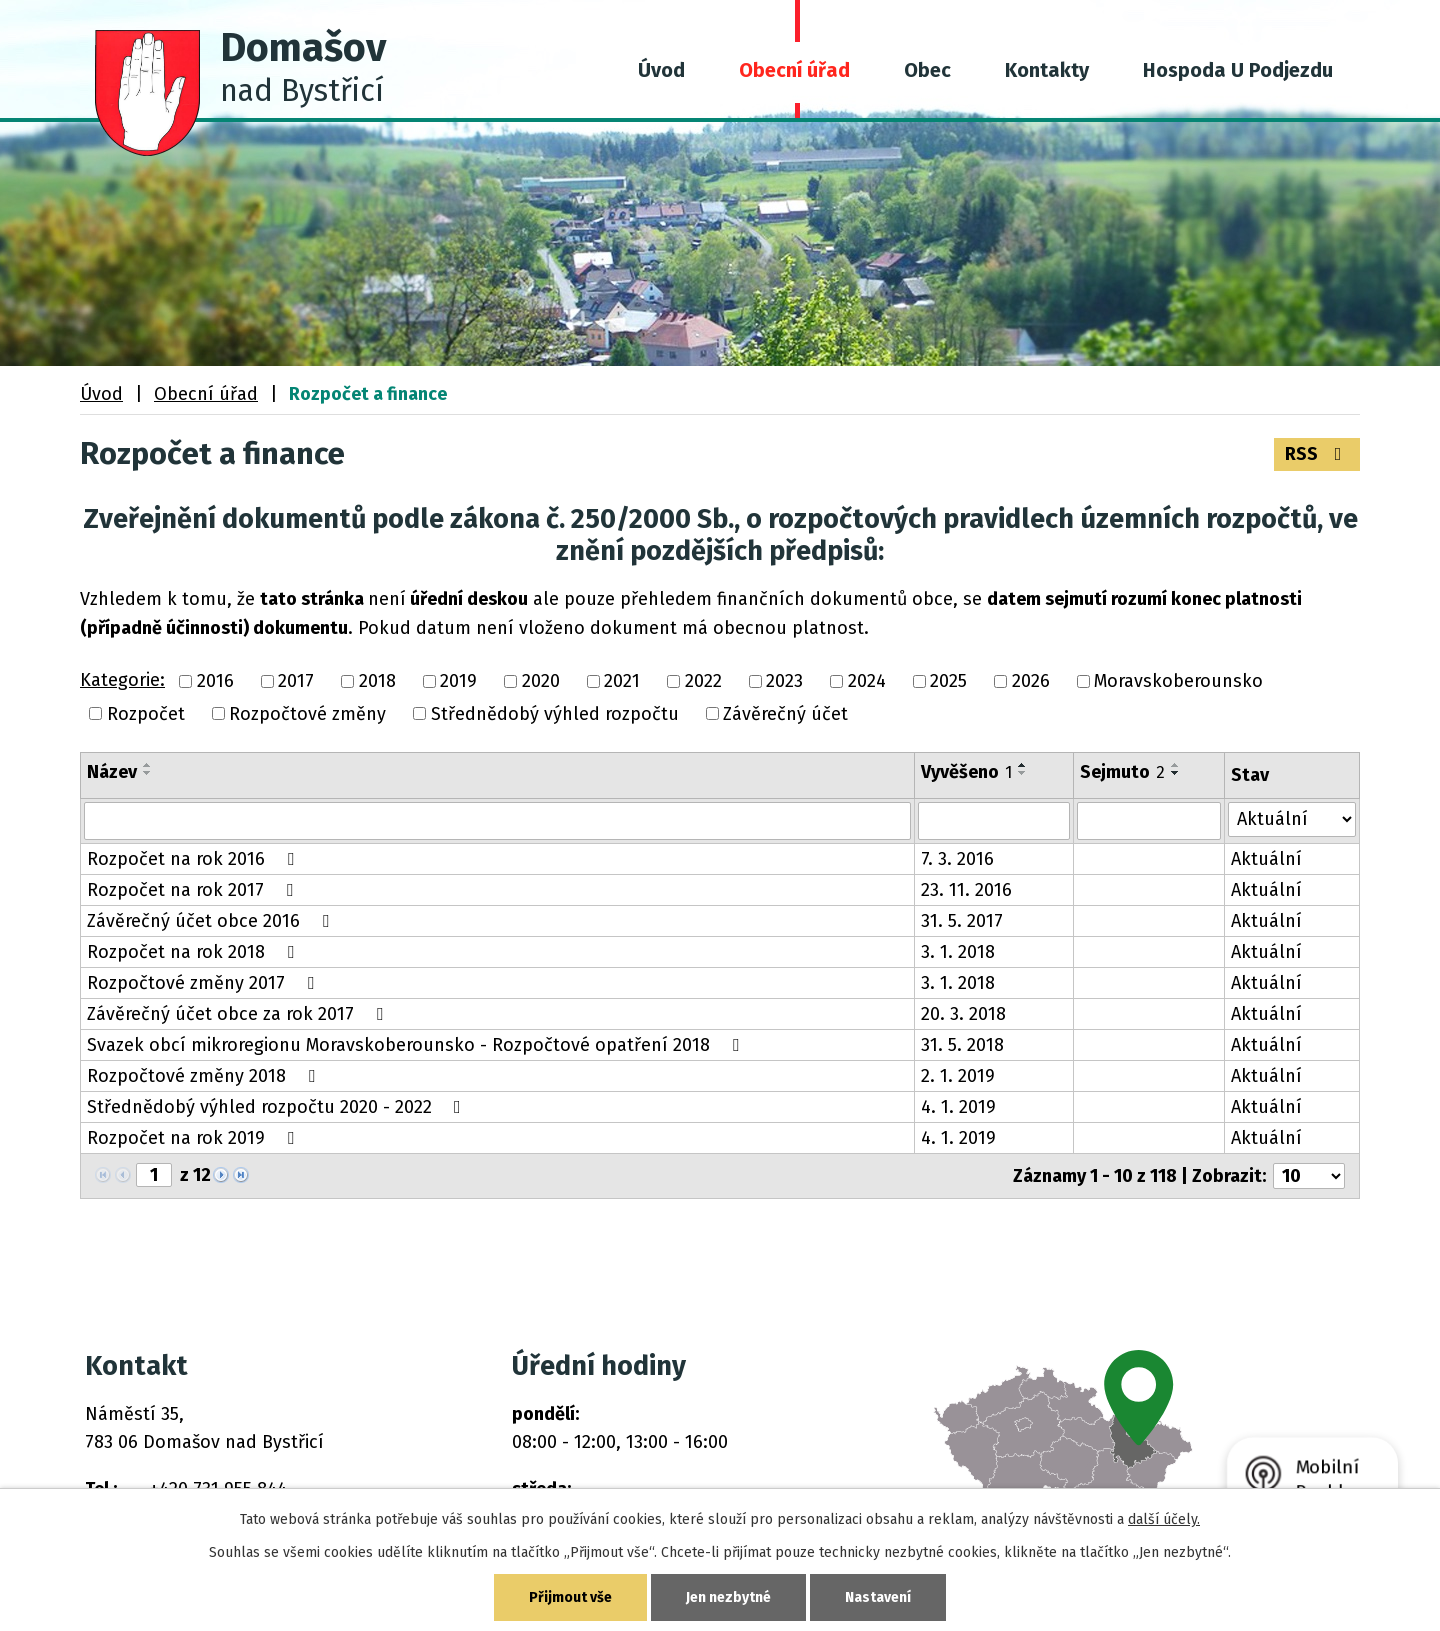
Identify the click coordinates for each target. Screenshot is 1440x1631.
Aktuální (1266, 859)
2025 (948, 682)
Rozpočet (146, 714)
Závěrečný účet (785, 714)
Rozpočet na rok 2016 (194, 859)
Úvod (661, 70)
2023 (784, 682)
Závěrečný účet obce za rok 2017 (239, 1014)
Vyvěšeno (966, 772)
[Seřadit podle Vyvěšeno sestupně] (1023, 773)
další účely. (1164, 1519)
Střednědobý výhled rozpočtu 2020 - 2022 (278, 1107)
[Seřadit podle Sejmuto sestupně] (1176, 773)
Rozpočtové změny (307, 714)
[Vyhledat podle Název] (497, 821)
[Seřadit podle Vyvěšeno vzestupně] (1023, 765)
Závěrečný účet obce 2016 (212, 921)
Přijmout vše (570, 1597)
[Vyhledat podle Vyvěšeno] (994, 821)
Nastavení (878, 1597)
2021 (622, 682)
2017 (296, 682)
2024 (867, 682)
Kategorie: (122, 680)
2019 (458, 682)
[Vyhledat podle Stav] (1292, 819)
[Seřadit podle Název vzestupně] (148, 765)
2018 (377, 682)
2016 (215, 682)
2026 (1031, 682)
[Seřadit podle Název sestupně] (148, 773)
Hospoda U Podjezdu (1238, 70)
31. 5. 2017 (962, 921)
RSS (1317, 454)
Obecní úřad (794, 70)
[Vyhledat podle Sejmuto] (1149, 821)
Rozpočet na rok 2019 (194, 1138)
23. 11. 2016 (966, 890)
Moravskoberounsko (1178, 682)
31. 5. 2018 (962, 1045)
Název (112, 772)
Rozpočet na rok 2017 (194, 890)
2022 (703, 682)
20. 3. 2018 (963, 1014)
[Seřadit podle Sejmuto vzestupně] (1176, 765)
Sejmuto (1122, 772)
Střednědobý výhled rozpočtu (555, 714)
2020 (541, 682)
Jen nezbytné (728, 1597)
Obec (927, 70)
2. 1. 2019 (958, 1076)
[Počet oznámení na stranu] (1309, 1176)
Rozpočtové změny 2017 (204, 983)
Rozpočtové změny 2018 (205, 1076)
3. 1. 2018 (958, 952)
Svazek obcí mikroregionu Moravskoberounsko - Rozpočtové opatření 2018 (417, 1045)
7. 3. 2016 (957, 859)
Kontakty (1047, 70)
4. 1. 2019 (958, 1107)
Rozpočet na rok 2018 (194, 952)
